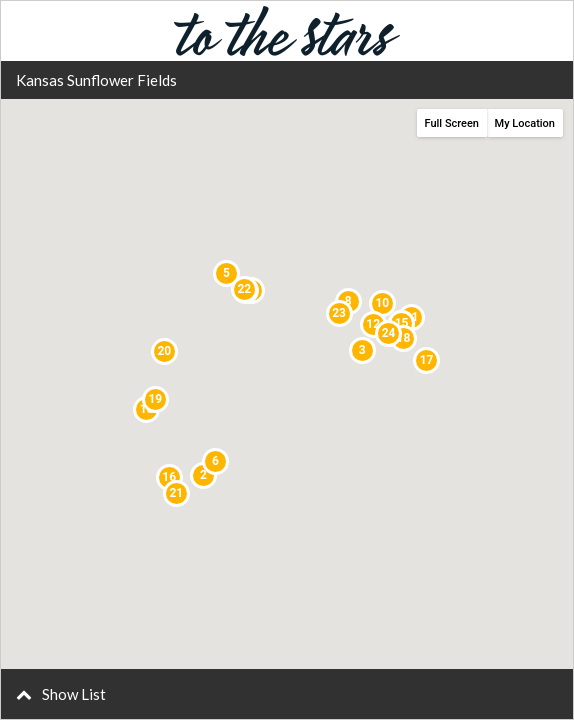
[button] (287, 694)
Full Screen (452, 123)
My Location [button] (525, 123)
